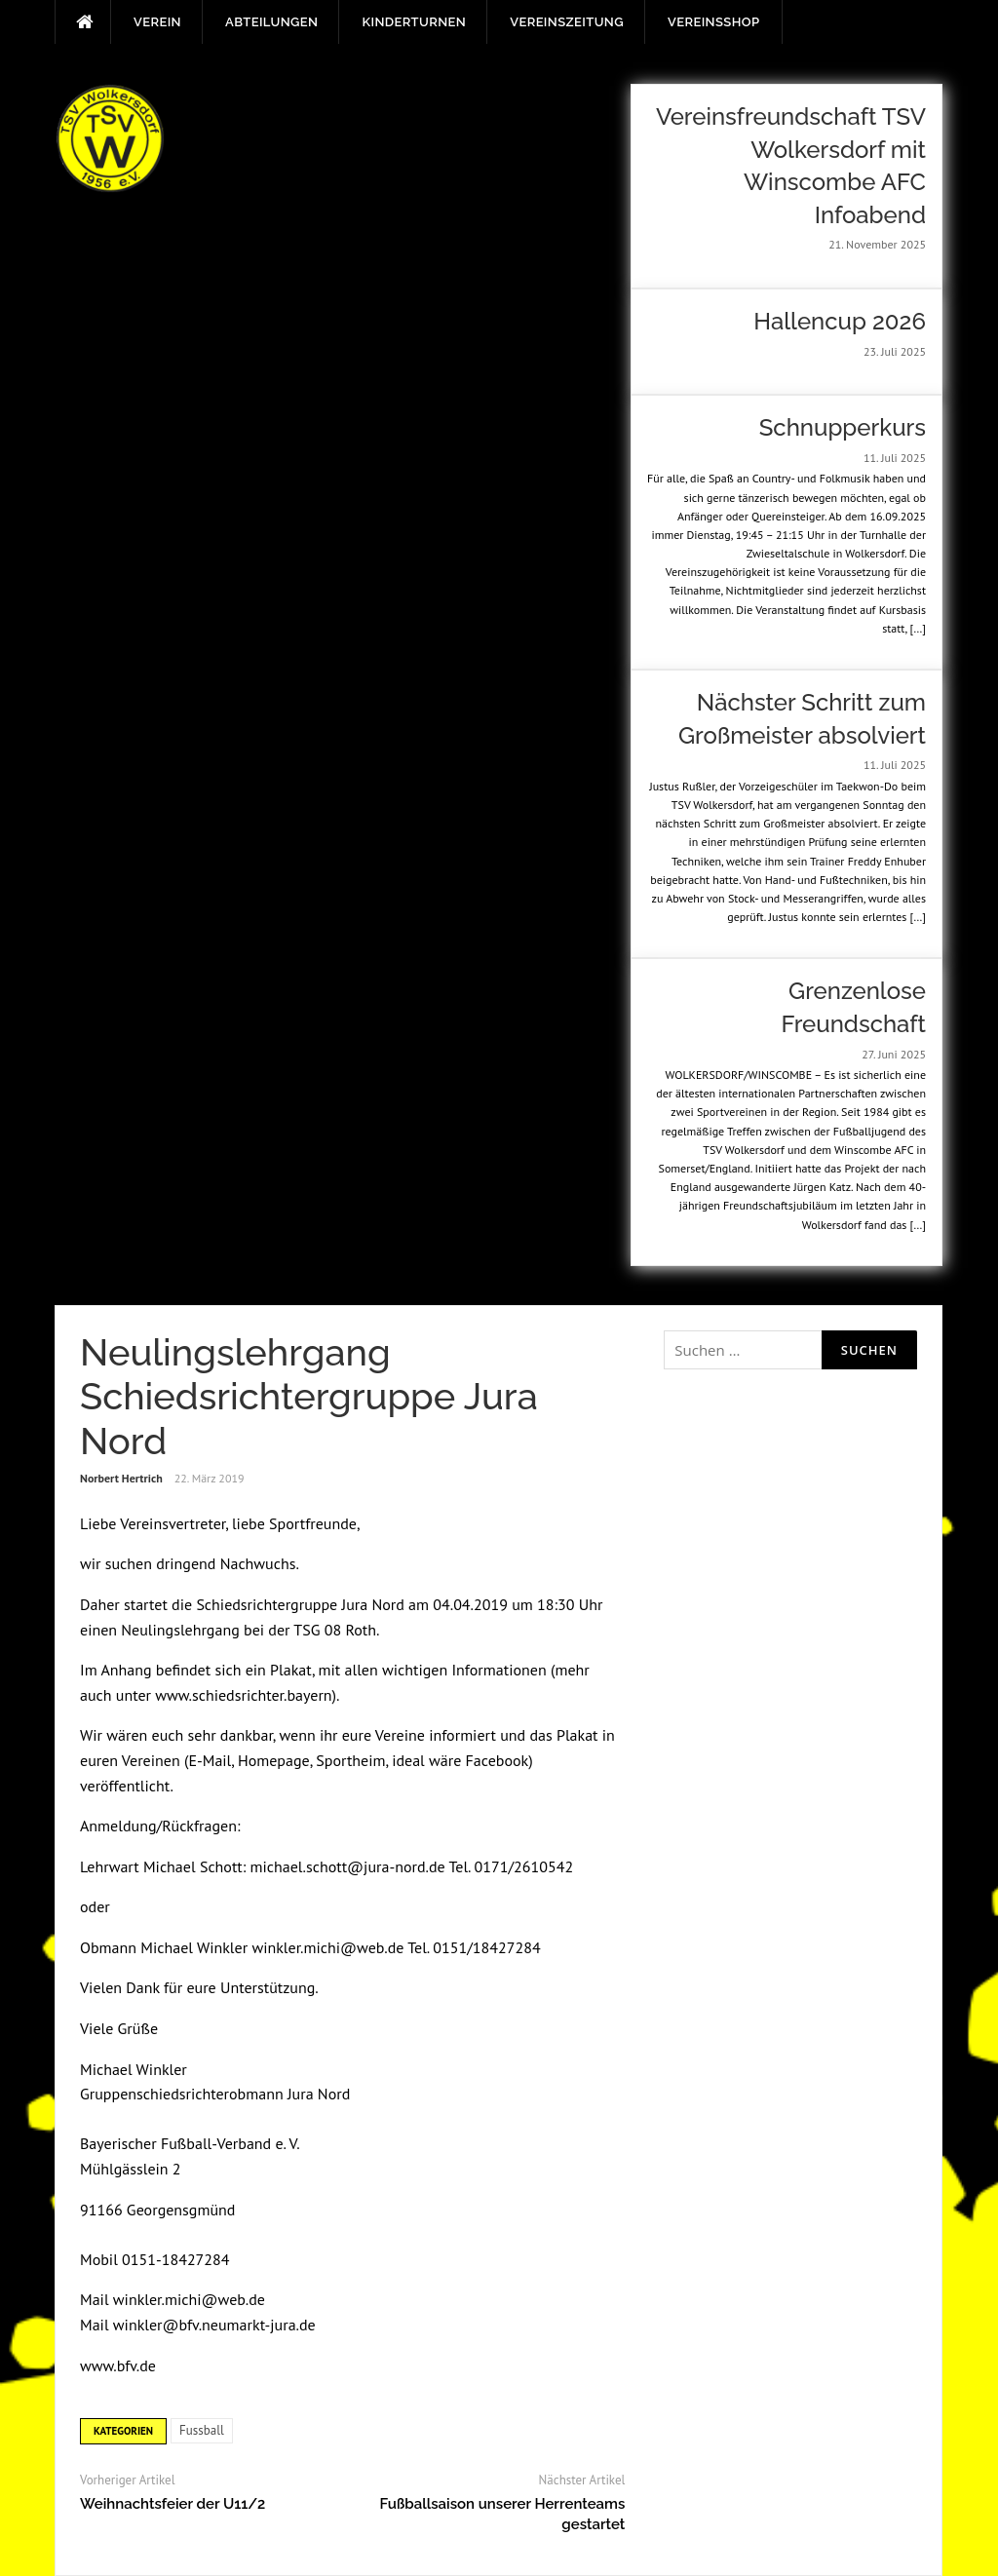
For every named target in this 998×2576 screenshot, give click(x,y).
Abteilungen (271, 22)
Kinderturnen (414, 22)
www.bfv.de (118, 2365)
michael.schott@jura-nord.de (347, 1866)
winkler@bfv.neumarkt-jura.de (214, 2324)
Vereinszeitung (567, 22)
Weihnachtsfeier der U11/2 (172, 2504)
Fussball (201, 2430)
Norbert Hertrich (121, 1478)
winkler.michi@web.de (327, 1947)
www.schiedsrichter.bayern (243, 1695)
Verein (157, 22)
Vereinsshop (713, 22)
